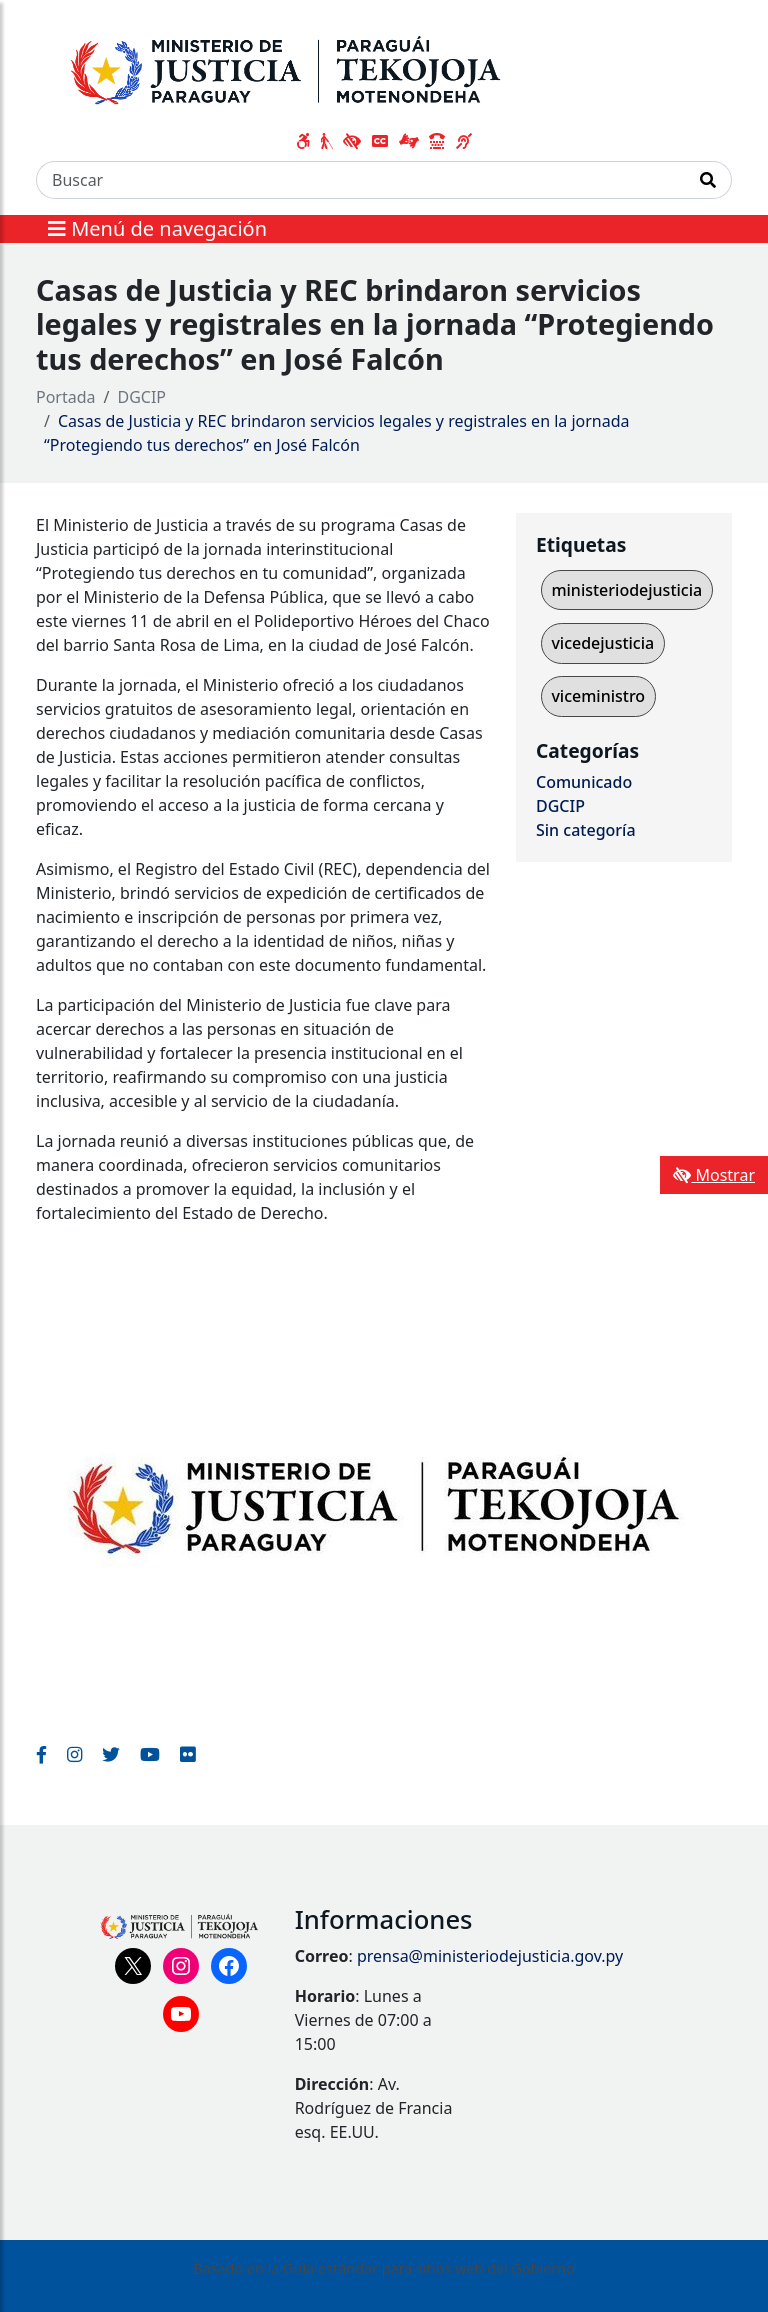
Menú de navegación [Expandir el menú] (157, 228)
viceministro (598, 696)
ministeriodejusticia (626, 590)
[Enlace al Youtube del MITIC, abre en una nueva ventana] (150, 1754)
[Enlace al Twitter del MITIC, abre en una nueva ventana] (111, 1754)
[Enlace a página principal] (314, 67)
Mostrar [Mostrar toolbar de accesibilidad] (714, 1175)
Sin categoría (586, 830)
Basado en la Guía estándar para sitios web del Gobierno (384, 2268)
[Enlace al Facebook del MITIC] (41, 1754)
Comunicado (584, 782)
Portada (66, 397)
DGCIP (142, 397)
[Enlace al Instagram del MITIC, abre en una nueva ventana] (74, 1754)
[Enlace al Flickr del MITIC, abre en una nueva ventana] (187, 1754)
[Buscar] (361, 180)
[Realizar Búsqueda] (708, 180)
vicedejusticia (602, 643)
